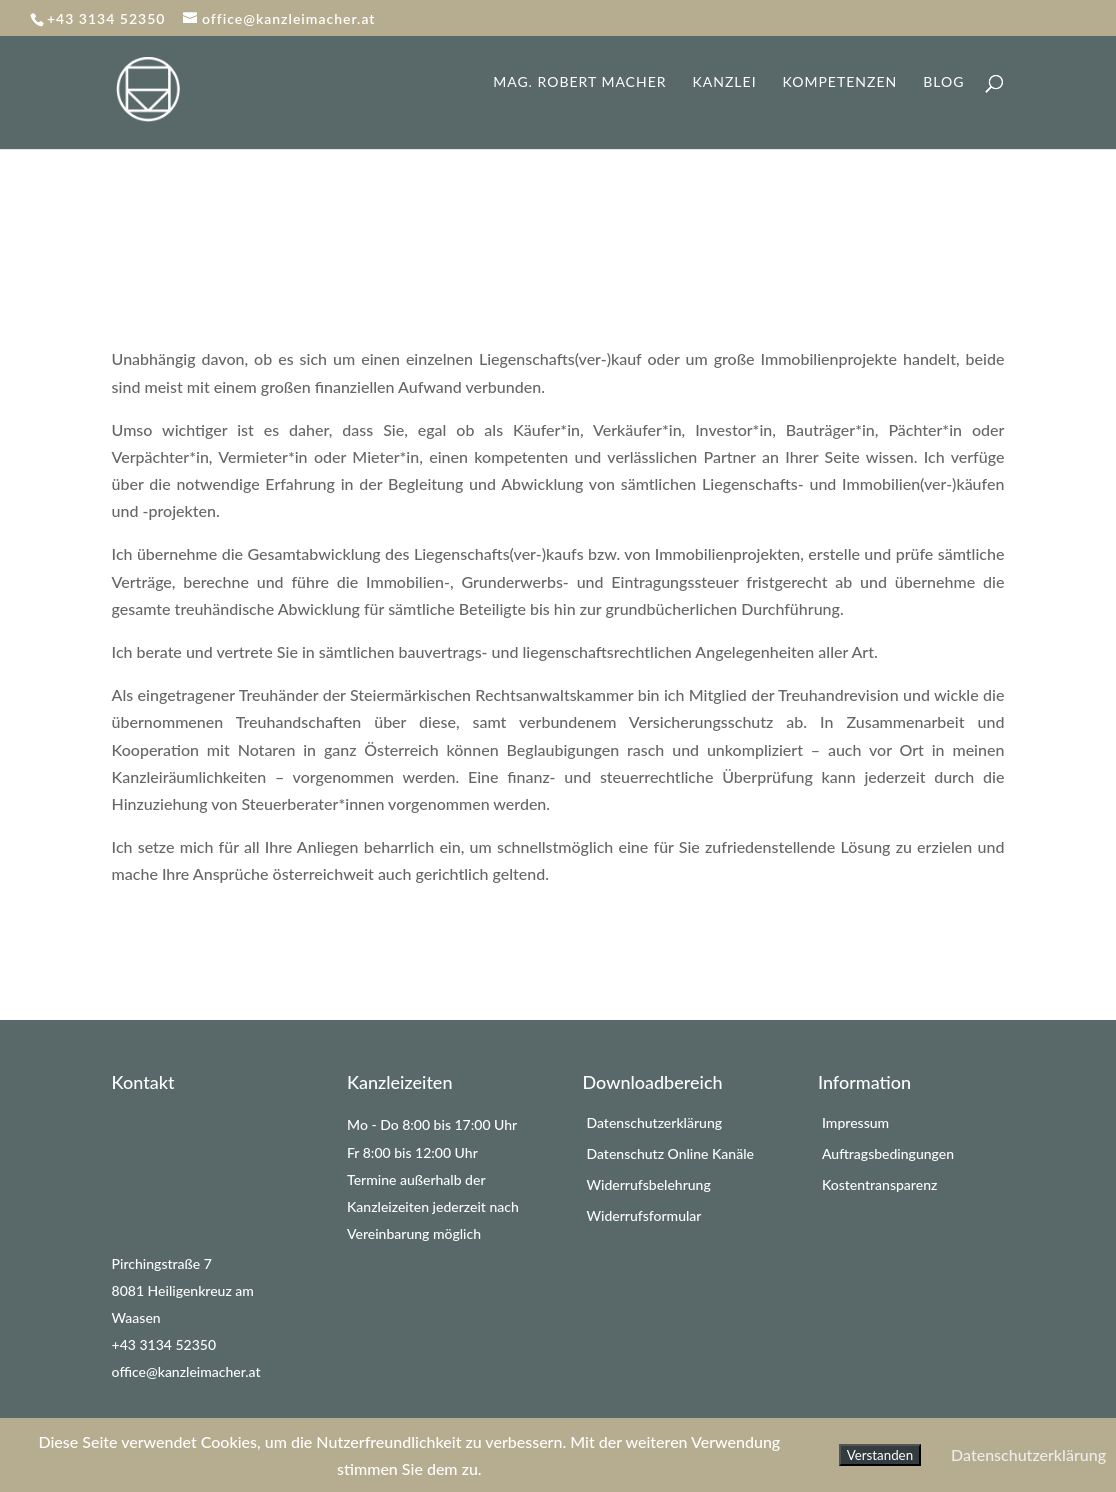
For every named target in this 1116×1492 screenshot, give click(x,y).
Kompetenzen (840, 82)
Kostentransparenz (879, 1184)
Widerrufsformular (644, 1215)
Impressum (855, 1122)
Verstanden (880, 1455)
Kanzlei (725, 82)
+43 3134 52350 (164, 1344)
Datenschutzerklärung (655, 1122)
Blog (943, 82)
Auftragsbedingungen (888, 1153)
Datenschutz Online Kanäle (670, 1153)
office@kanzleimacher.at (186, 1371)
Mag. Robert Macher (579, 82)
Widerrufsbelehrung (649, 1184)
